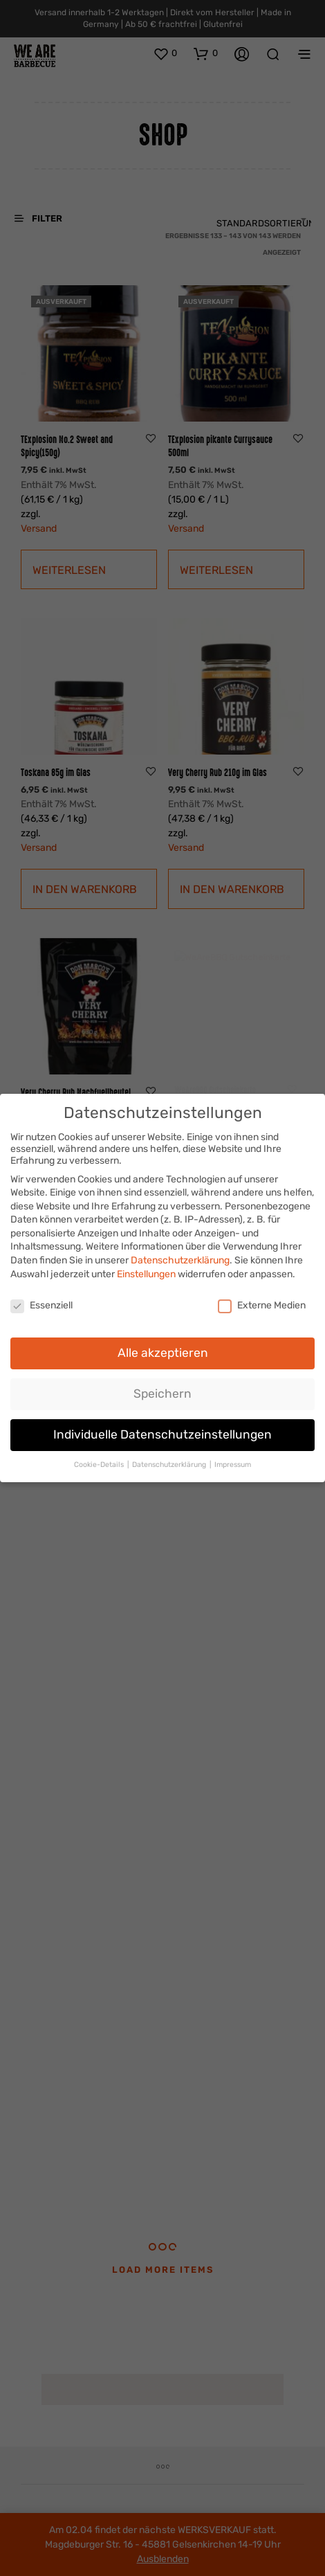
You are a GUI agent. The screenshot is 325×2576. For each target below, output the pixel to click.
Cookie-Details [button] (100, 1461)
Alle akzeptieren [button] (163, 1350)
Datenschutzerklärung (180, 1257)
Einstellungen (146, 1271)
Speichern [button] (162, 1391)
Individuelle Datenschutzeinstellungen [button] (162, 1432)
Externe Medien (262, 1302)
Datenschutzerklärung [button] (170, 1461)
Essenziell (41, 1302)
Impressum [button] (232, 1461)
